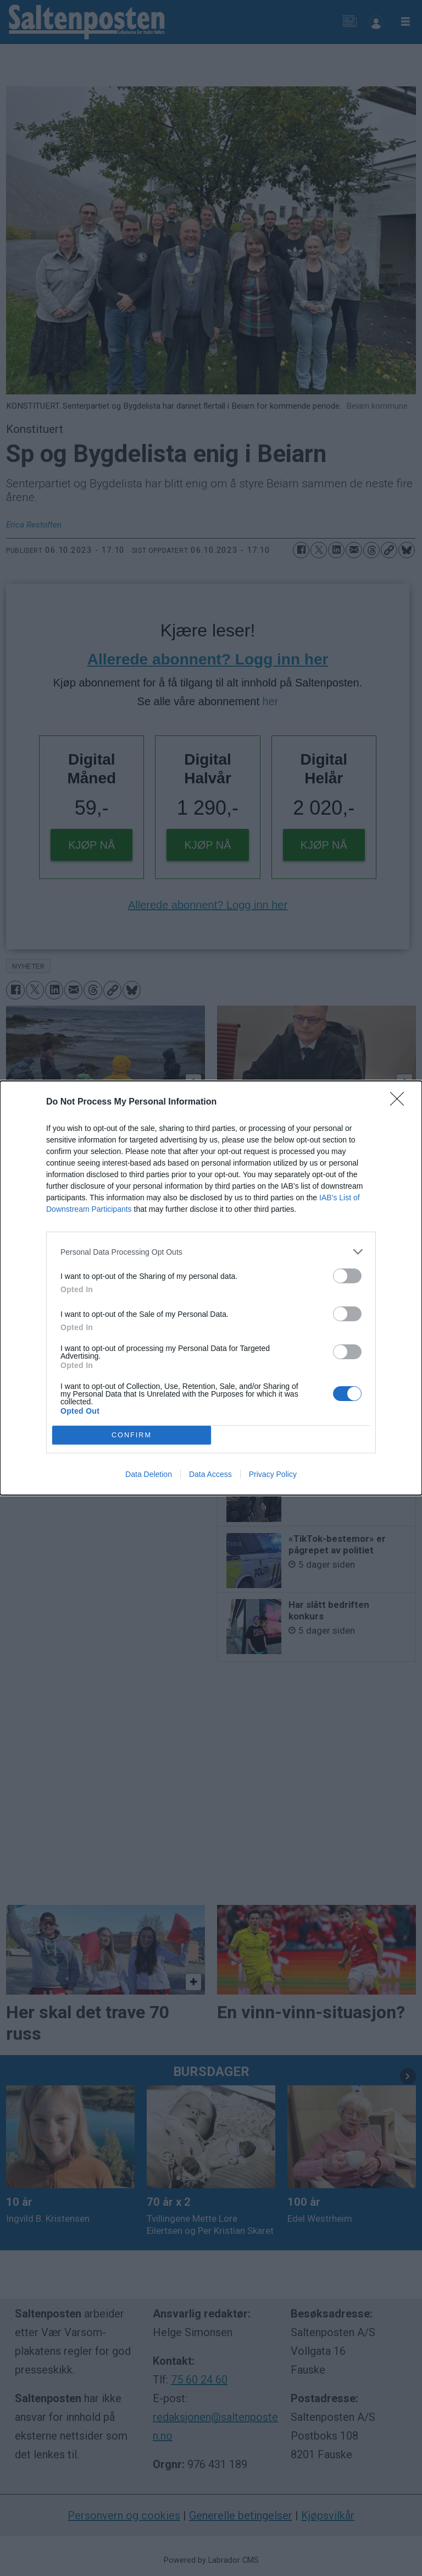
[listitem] (211, 1251)
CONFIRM (131, 1435)
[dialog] (211, 1288)
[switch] (347, 1275)
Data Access (210, 1474)
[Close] (400, 1102)
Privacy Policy (273, 1474)
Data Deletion (148, 1474)
